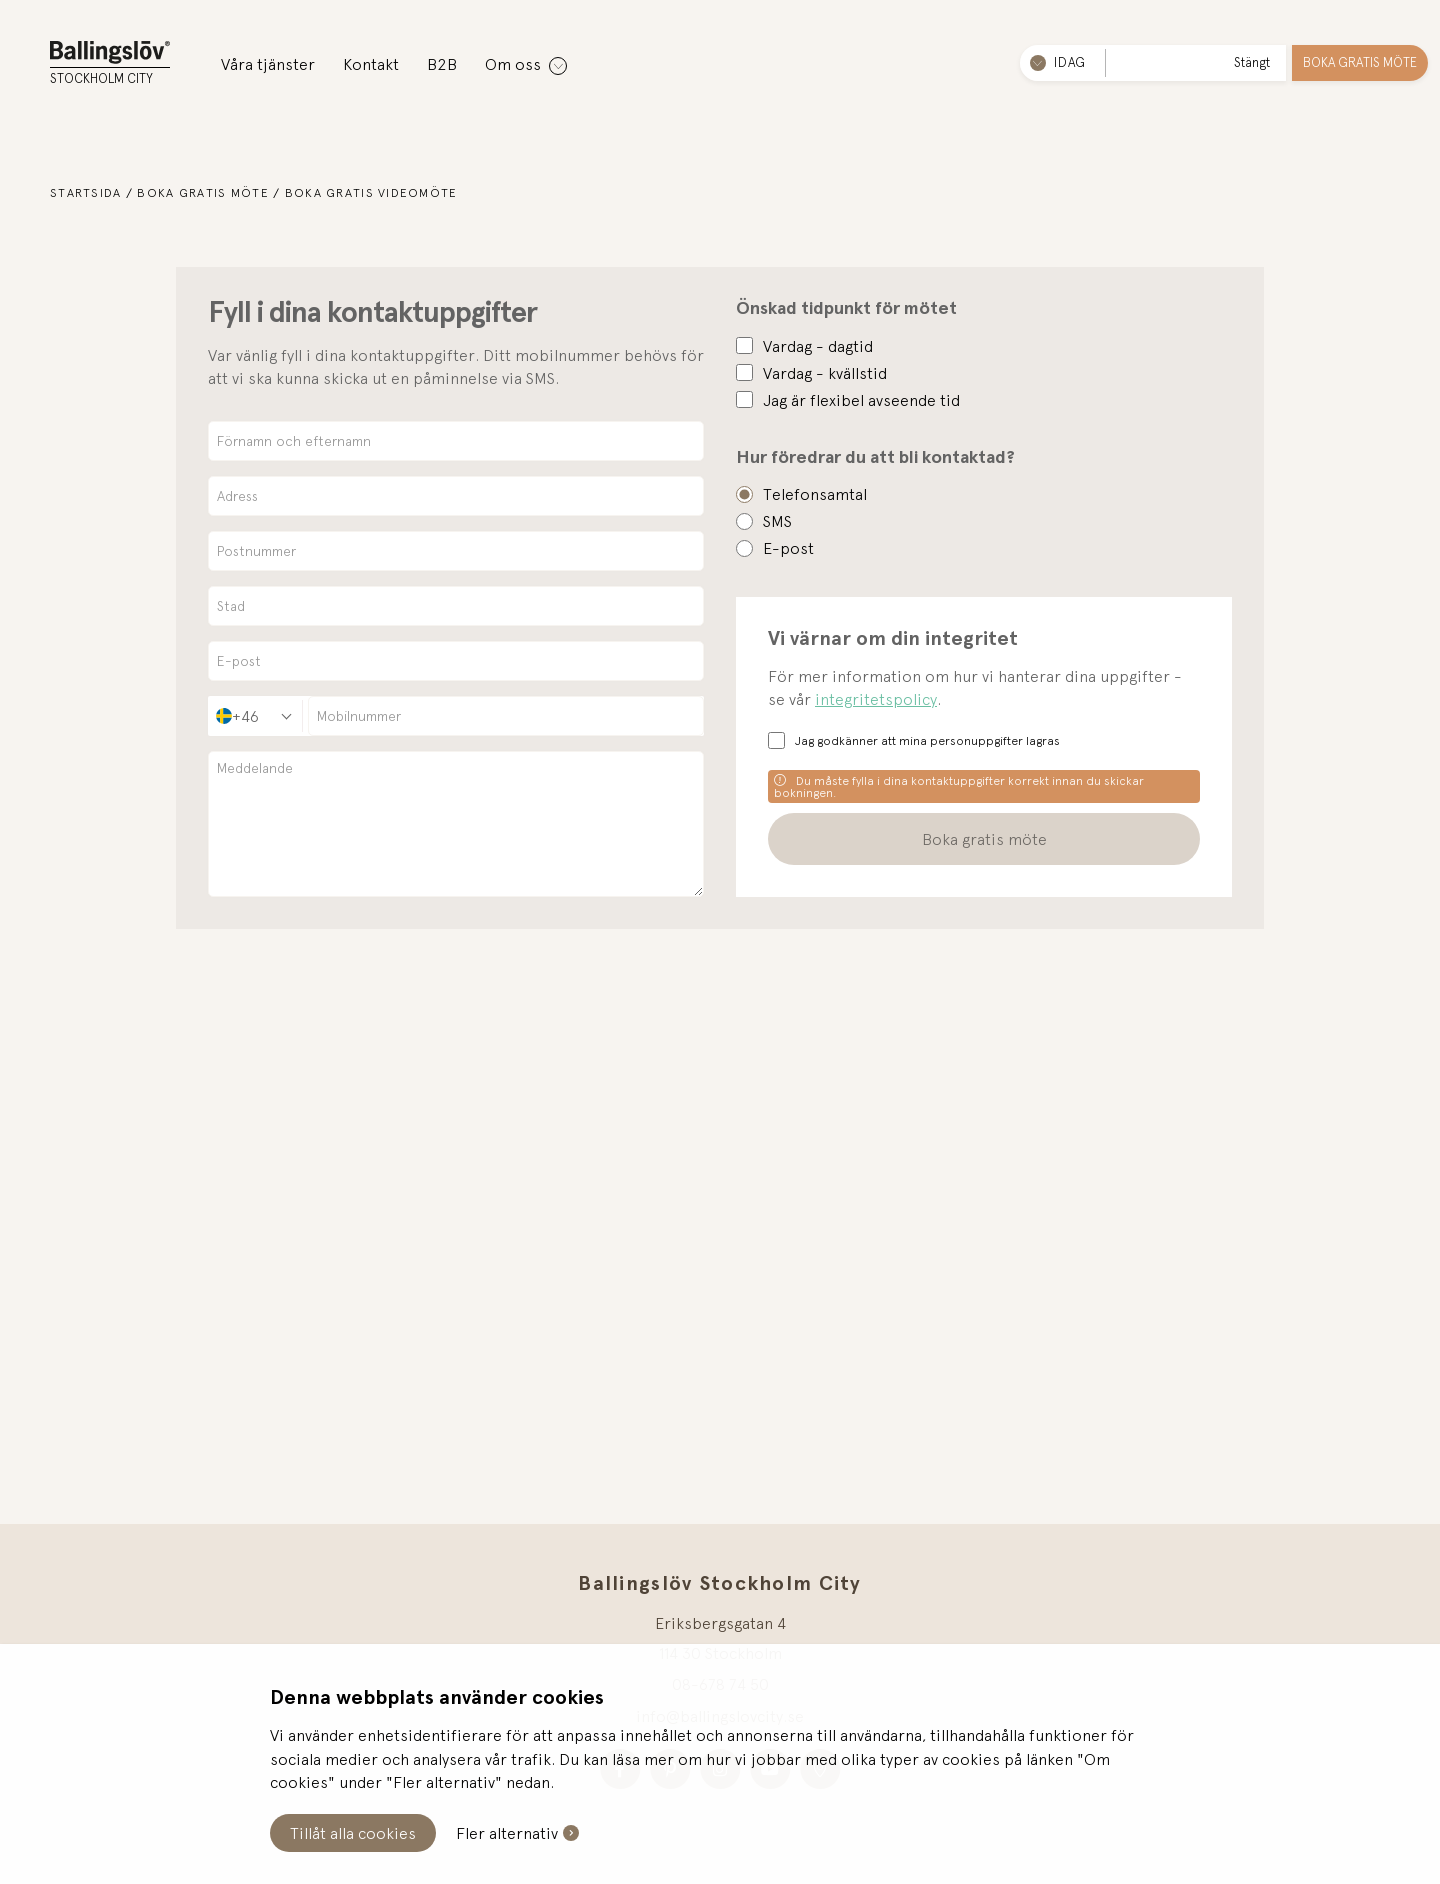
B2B (442, 64)
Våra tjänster (268, 64)
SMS (777, 521)
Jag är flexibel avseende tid (861, 400)
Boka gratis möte (1360, 62)
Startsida (86, 193)
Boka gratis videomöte (371, 193)
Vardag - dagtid (818, 346)
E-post (788, 548)
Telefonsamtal (815, 494)
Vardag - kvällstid (825, 373)
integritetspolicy (876, 699)
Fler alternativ (507, 1833)
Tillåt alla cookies (353, 1833)
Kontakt (371, 64)
